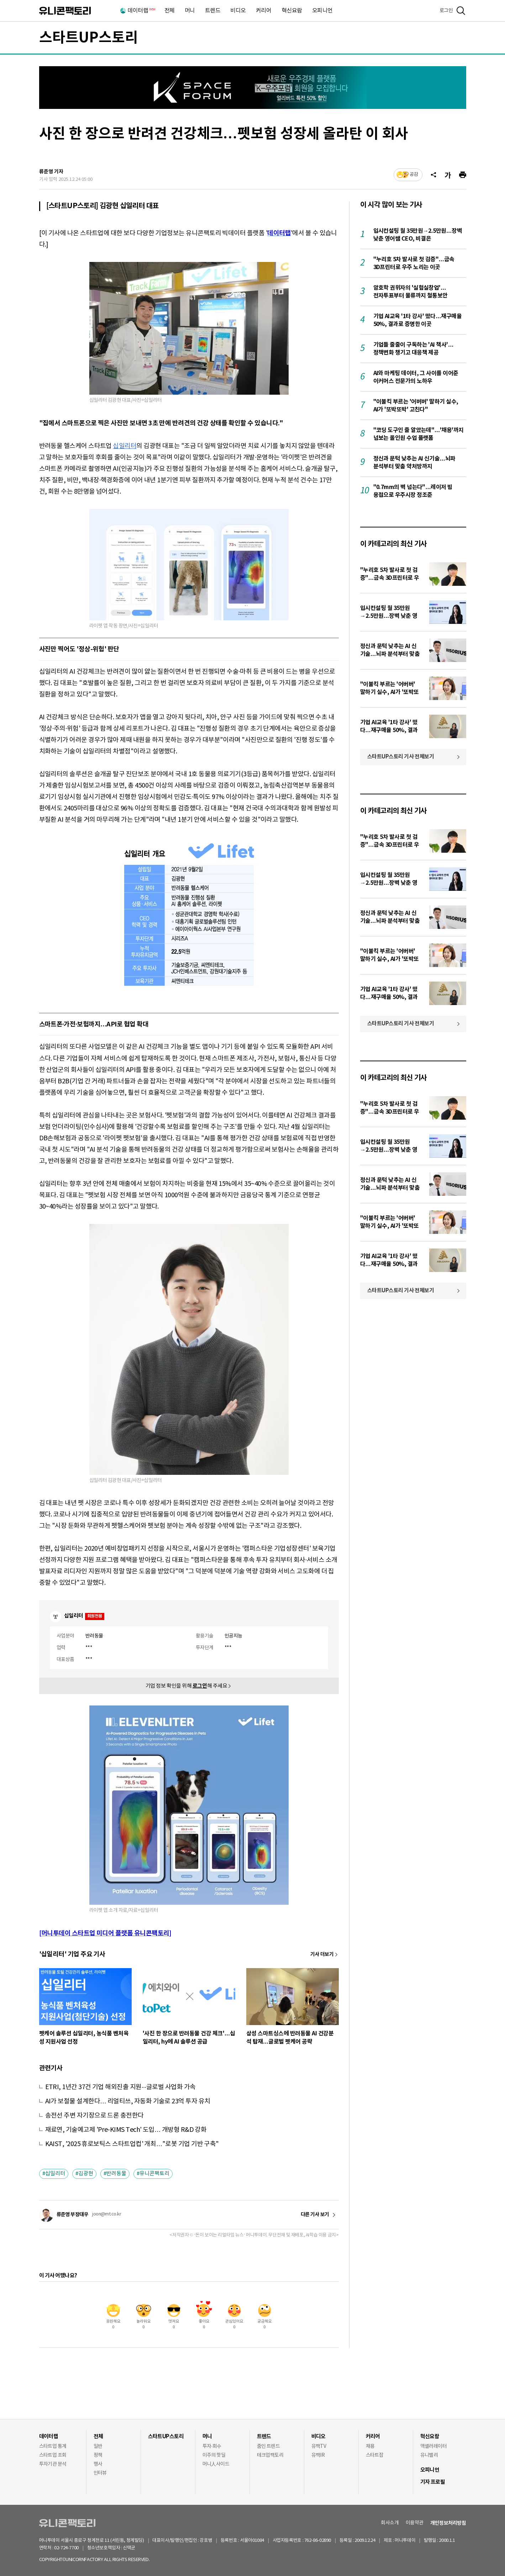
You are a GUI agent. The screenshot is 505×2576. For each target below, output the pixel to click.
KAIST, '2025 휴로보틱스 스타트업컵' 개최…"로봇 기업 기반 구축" (132, 2144)
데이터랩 (140, 10)
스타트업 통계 (53, 2446)
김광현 (85, 2174)
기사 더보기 (321, 1954)
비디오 (238, 10)
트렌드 (213, 10)
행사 (98, 2464)
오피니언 (322, 10)
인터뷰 (100, 2473)
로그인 (446, 10)
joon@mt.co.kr (106, 2214)
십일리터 (124, 446)
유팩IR (318, 2455)
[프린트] (462, 174)
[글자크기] (447, 174)
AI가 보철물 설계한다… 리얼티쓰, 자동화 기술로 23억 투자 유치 (127, 2101)
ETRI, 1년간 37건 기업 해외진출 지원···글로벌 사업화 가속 (120, 2087)
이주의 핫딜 (214, 2455)
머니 (190, 10)
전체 (169, 10)
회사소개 (390, 2523)
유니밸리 (429, 2455)
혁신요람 (292, 10)
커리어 (264, 10)
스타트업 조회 (53, 2455)
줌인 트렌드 (268, 2446)
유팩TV (318, 2446)
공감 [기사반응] (414, 174)
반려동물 (116, 2174)
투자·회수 (211, 2446)
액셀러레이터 (433, 2446)
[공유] (433, 174)
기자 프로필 (432, 2482)
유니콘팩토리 (65, 11)
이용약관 (415, 2523)
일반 (98, 2446)
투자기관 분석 (53, 2464)
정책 (98, 2455)
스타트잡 (375, 2455)
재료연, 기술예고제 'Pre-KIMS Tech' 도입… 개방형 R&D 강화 (126, 2130)
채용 (370, 2446)
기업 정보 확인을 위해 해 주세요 (186, 1686)
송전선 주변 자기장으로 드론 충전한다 (94, 2115)
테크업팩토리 (270, 2455)
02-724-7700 (75, 2548)
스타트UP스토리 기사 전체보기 (400, 756)
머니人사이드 (216, 2464)
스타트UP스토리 (88, 37)
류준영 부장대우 (73, 2215)
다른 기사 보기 (315, 2214)
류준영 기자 (51, 172)
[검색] (461, 10)
